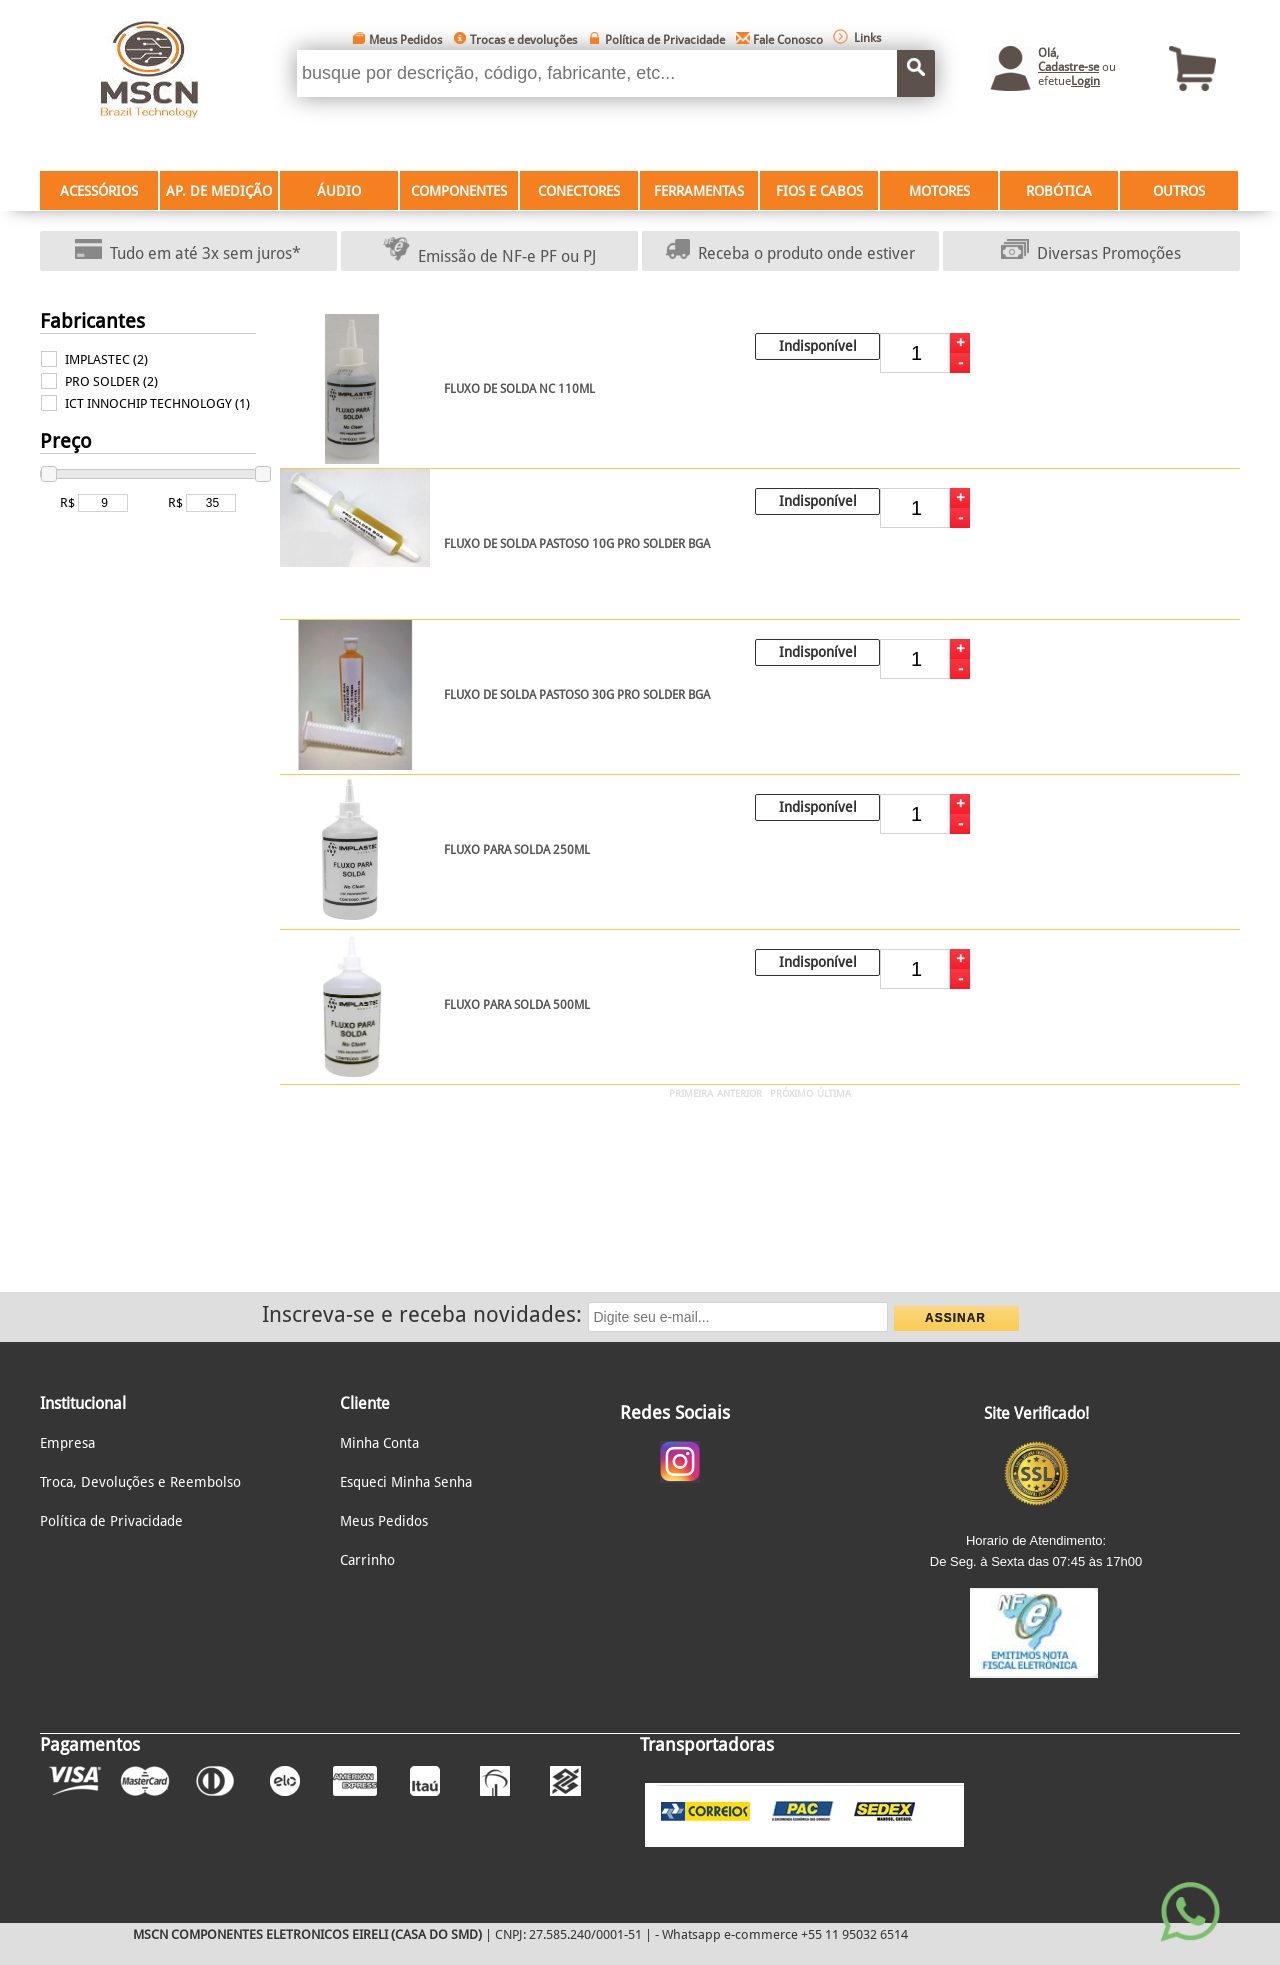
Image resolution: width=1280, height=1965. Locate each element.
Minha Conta (379, 1443)
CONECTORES (579, 191)
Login (1085, 81)
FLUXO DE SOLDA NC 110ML (519, 389)
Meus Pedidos (405, 40)
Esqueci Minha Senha (406, 1482)
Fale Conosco (788, 40)
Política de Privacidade (665, 40)
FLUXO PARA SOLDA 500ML (517, 1005)
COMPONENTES (459, 191)
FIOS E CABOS (819, 191)
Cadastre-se (1068, 67)
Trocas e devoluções (523, 40)
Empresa (67, 1443)
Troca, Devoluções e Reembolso (140, 1482)
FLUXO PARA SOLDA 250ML (517, 850)
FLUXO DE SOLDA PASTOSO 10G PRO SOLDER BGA (577, 544)
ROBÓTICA (1059, 191)
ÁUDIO (339, 191)
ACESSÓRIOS (99, 191)
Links (867, 38)
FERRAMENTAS (699, 191)
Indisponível (818, 346)
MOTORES (939, 191)
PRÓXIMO (791, 1093)
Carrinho (367, 1560)
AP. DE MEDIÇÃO (219, 191)
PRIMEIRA (691, 1093)
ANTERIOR (739, 1093)
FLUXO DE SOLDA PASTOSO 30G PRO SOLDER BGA (577, 695)
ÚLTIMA (834, 1093)
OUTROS (1179, 191)
